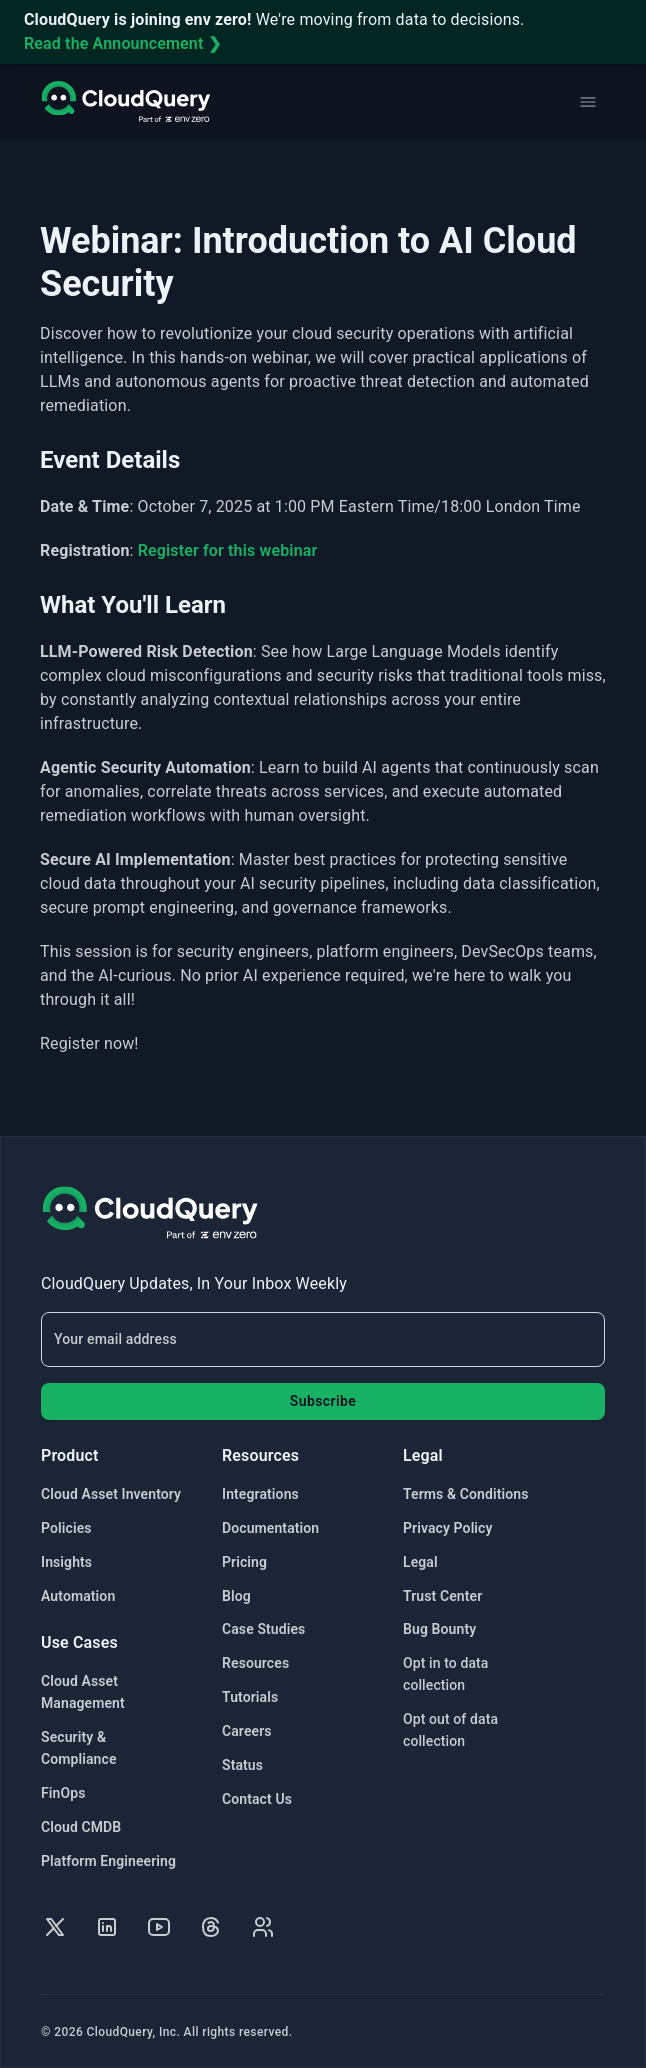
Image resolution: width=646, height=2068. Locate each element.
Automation (78, 1596)
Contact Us (257, 1799)
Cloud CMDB (81, 1827)
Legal (420, 1562)
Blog (236, 1596)
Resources (255, 1663)
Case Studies (263, 1629)
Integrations (260, 1494)
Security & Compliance (79, 1748)
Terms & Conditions (465, 1494)
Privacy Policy (448, 1528)
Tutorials (250, 1697)
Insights (66, 1562)
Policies (66, 1528)
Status (242, 1765)
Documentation (270, 1528)
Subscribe (323, 1401)
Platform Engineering (108, 1861)
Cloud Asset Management (83, 1692)
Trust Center (442, 1596)
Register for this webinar (228, 550)
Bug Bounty (439, 1629)
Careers (247, 1731)
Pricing (244, 1562)
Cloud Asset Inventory (111, 1494)
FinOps (63, 1793)
